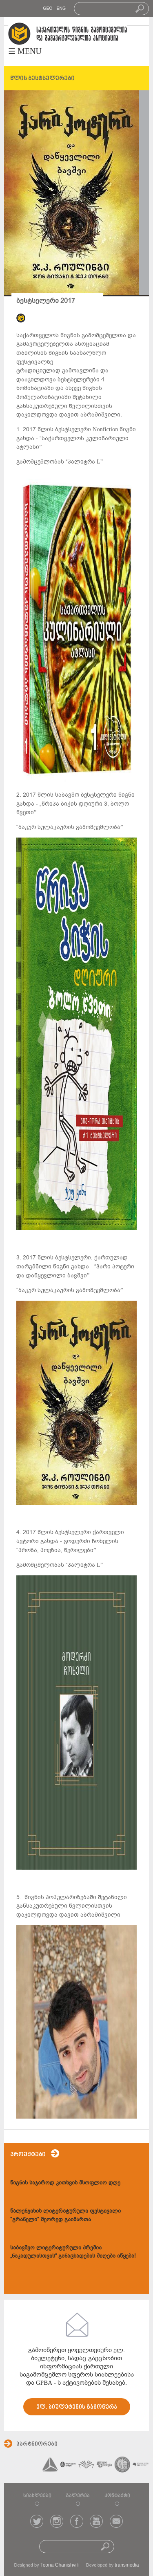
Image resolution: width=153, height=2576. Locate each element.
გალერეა (78, 2496)
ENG (61, 8)
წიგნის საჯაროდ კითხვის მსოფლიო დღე (65, 2182)
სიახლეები (37, 2496)
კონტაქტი (117, 2496)
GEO (47, 8)
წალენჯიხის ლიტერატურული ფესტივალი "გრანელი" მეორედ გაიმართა (65, 2215)
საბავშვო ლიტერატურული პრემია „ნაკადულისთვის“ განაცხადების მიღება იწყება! (73, 2252)
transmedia (127, 2565)
